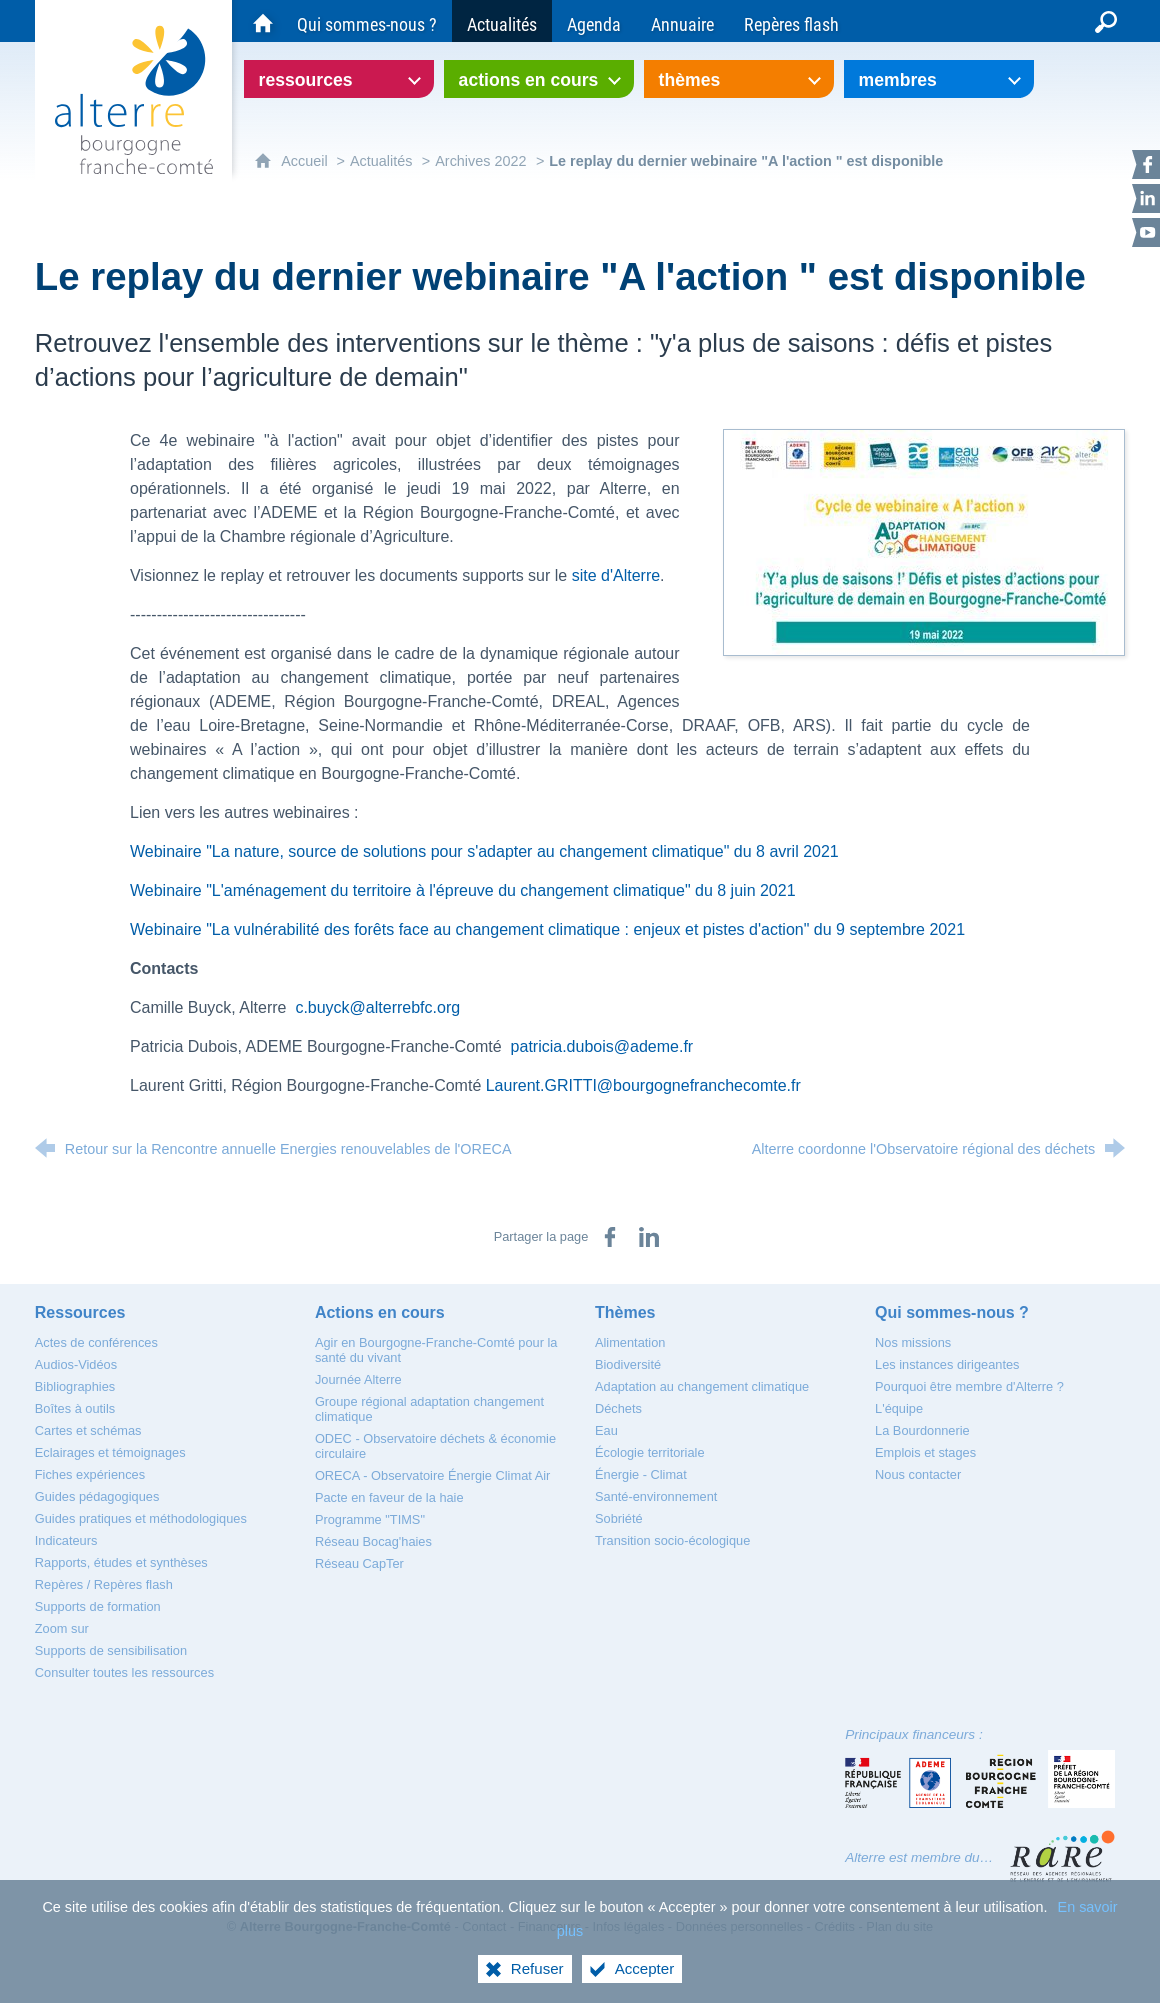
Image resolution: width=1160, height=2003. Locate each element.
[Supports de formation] (98, 1606)
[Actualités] (502, 21)
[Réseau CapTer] (359, 1563)
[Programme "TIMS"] (370, 1519)
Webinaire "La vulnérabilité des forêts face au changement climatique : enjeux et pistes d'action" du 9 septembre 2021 (547, 929)
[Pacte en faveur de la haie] (389, 1497)
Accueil (306, 161)
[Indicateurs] (66, 1540)
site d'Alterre (616, 575)
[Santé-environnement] (656, 1496)
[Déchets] (618, 1408)
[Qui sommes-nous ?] (367, 21)
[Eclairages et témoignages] (110, 1452)
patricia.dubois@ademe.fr (602, 1046)
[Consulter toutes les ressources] (124, 1672)
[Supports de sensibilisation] (111, 1650)
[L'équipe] (899, 1408)
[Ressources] (80, 1312)
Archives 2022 (480, 161)
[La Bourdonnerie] (922, 1430)
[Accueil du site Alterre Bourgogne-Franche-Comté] (263, 21)
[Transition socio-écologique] (672, 1540)
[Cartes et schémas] (88, 1430)
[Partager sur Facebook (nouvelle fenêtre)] (610, 1237)
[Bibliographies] (75, 1386)
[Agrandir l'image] (924, 541)
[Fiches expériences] (90, 1474)
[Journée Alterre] (358, 1379)
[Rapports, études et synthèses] (121, 1562)
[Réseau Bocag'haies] (373, 1541)
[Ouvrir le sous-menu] (339, 79)
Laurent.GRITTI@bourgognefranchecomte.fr (643, 1085)
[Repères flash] (791, 21)
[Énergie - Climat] (641, 1474)
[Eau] (606, 1430)
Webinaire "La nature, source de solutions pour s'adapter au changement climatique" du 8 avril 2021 (484, 851)
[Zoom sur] (62, 1628)
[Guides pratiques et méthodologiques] (141, 1518)
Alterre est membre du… (919, 1857)
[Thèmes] (625, 1312)
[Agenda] (594, 21)
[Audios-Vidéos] (76, 1364)
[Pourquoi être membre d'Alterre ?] (969, 1386)
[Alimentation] (630, 1342)
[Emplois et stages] (925, 1452)
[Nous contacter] (918, 1474)
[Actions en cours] (380, 1312)
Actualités (381, 161)
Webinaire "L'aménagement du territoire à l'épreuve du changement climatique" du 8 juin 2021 (463, 890)
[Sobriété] (619, 1518)
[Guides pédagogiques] (97, 1496)
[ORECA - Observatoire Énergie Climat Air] (432, 1475)
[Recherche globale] (1106, 21)
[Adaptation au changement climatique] (702, 1386)
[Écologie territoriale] (650, 1452)
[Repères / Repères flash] (104, 1584)
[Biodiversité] (628, 1364)
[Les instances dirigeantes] (947, 1364)
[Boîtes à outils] (75, 1408)
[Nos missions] (913, 1342)
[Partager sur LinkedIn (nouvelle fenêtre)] (649, 1237)
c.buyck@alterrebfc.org (377, 1007)
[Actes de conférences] (96, 1342)
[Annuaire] (682, 21)
